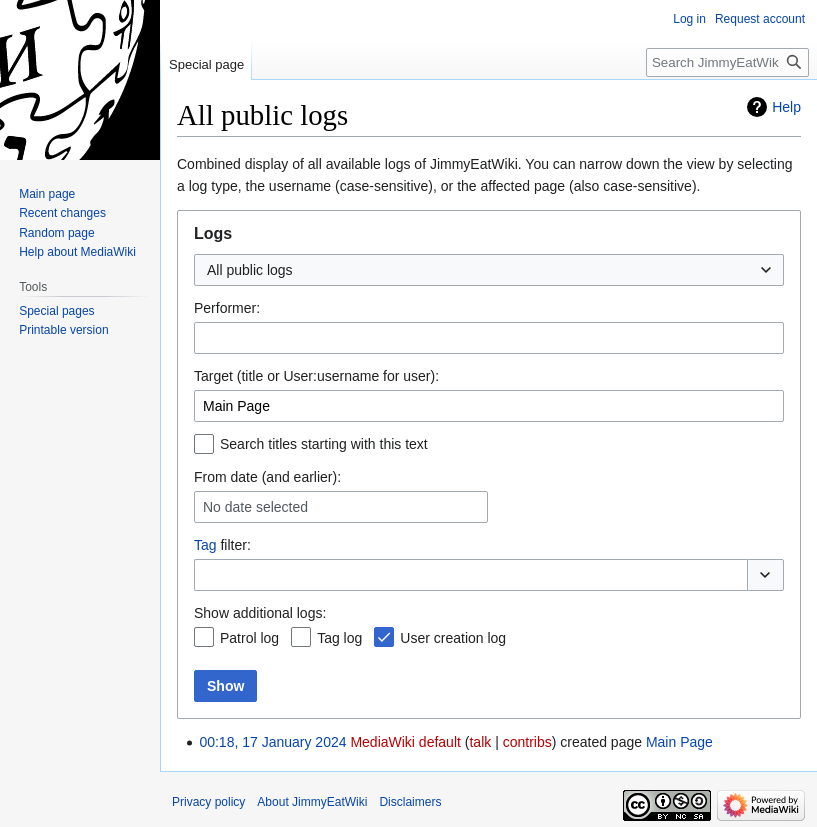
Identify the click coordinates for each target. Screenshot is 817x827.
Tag (205, 545)
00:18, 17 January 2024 (272, 742)
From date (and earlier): (267, 477)
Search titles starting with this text (324, 444)
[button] (765, 575)
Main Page (679, 742)
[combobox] (489, 270)
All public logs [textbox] (250, 270)
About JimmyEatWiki (312, 802)
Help (786, 107)
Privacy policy (208, 802)
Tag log (339, 638)
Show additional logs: (260, 613)
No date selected (255, 507)
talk (480, 742)
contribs (527, 742)
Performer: (227, 308)
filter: (222, 545)
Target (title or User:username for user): (316, 376)
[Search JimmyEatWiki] (727, 62)
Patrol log (249, 638)
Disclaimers (410, 802)
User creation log (453, 638)
